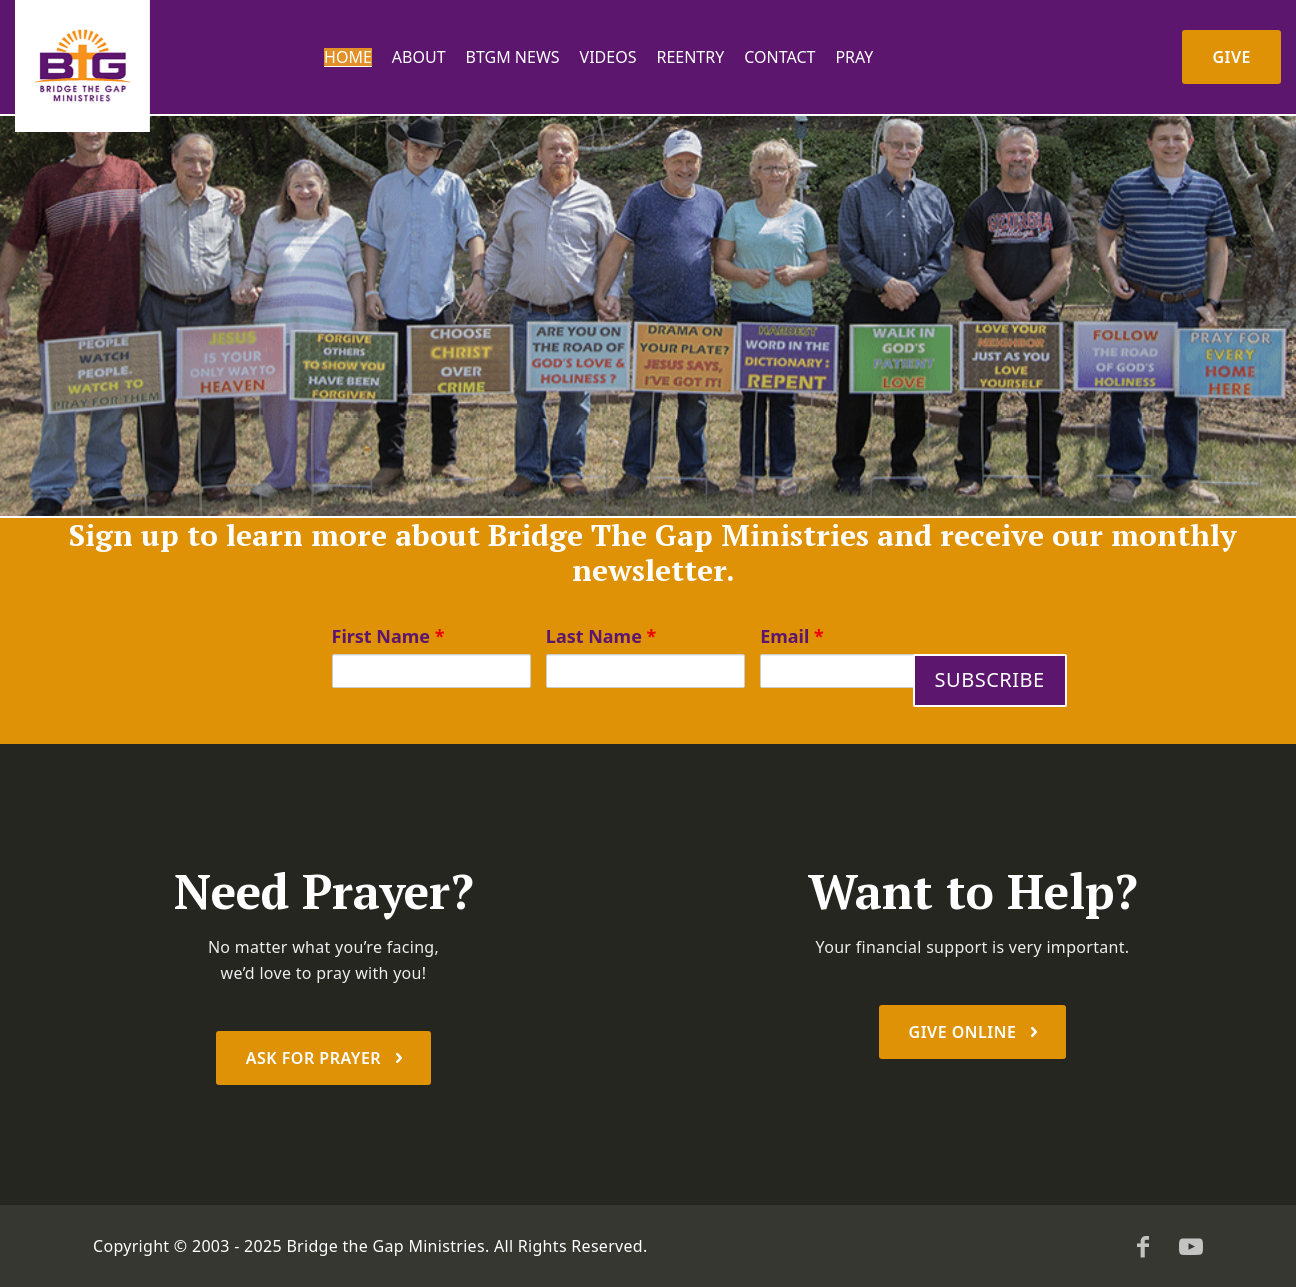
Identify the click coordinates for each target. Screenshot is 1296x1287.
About (419, 57)
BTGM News (513, 57)
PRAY (854, 57)
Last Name (601, 636)
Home (348, 57)
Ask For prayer (316, 1058)
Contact (779, 57)
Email (792, 636)
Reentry (690, 57)
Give (1231, 57)
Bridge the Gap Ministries (385, 1246)
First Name (388, 636)
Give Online (965, 1032)
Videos (608, 57)
